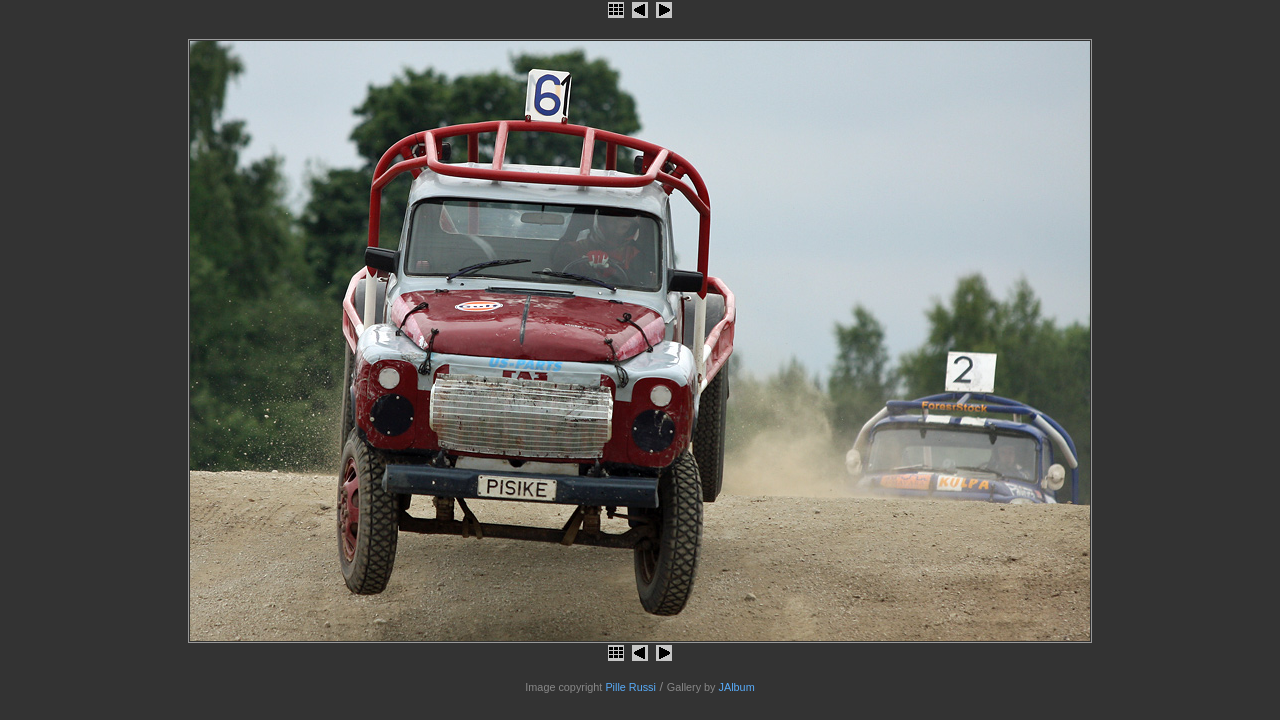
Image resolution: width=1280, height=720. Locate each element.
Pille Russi (630, 687)
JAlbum (737, 687)
